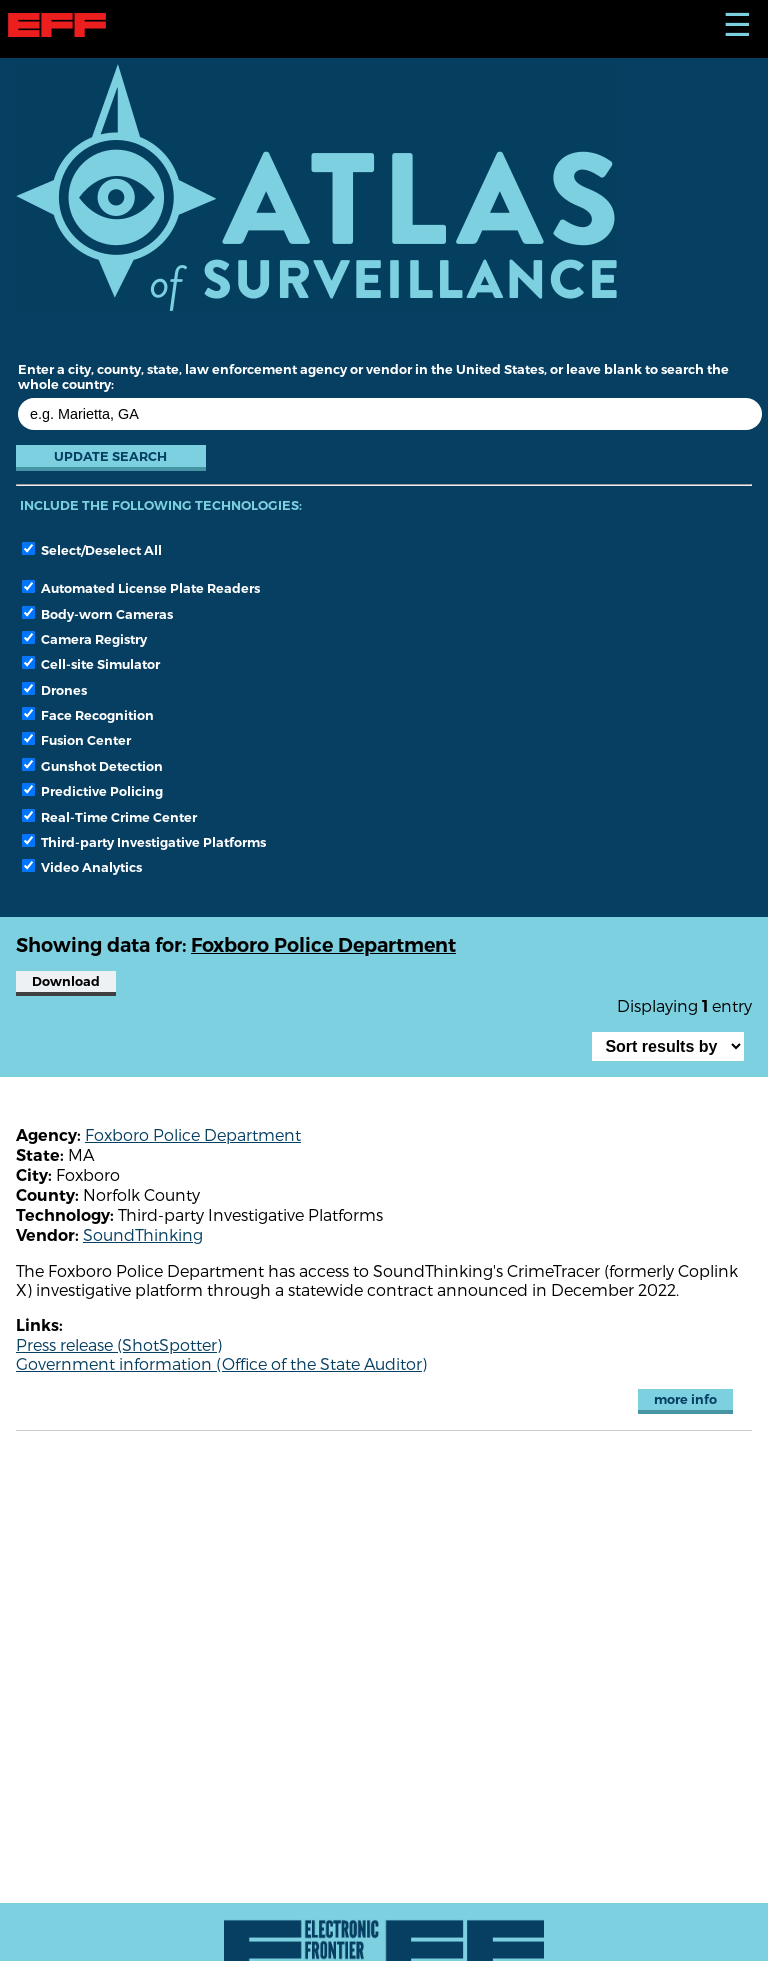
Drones (54, 690)
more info (685, 1399)
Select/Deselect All (92, 550)
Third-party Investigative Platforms (144, 842)
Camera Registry (84, 639)
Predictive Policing (92, 791)
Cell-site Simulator (91, 664)
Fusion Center (76, 740)
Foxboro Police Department (193, 1134)
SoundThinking (143, 1234)
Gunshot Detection (92, 766)
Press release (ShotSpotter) (119, 1344)
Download (66, 981)
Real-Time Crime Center (109, 817)
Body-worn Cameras (97, 614)
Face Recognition (88, 715)
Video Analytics (82, 867)
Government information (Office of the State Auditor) (221, 1363)
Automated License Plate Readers (141, 588)
